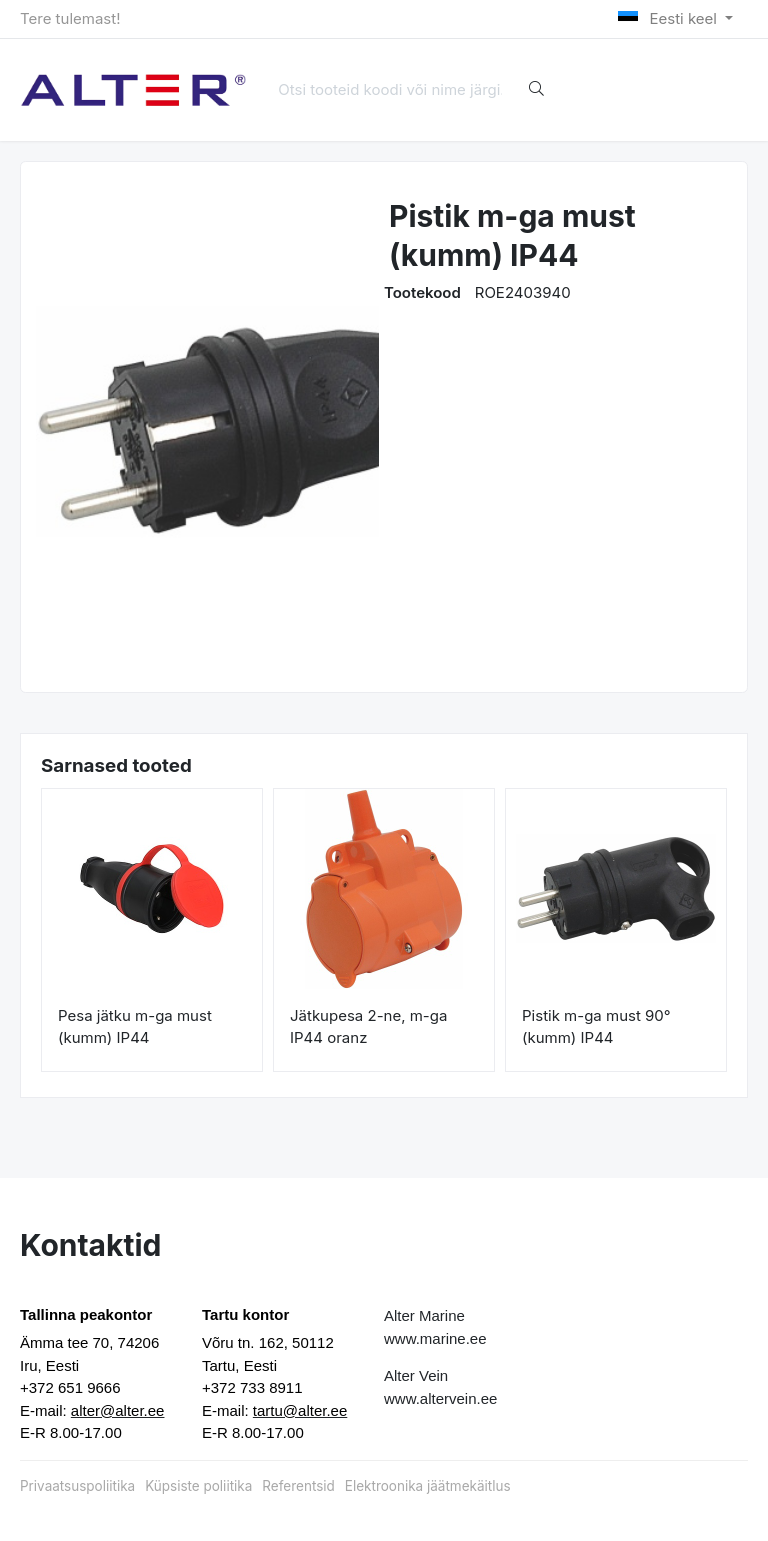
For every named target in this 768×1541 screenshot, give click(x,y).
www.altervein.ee (440, 1398)
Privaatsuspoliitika (77, 1486)
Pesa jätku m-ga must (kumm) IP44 (135, 1027)
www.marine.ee (435, 1338)
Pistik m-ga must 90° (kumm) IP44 (596, 1027)
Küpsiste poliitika (198, 1486)
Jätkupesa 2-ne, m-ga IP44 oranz (368, 1027)
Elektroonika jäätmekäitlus (428, 1486)
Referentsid (298, 1486)
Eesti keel (669, 18)
